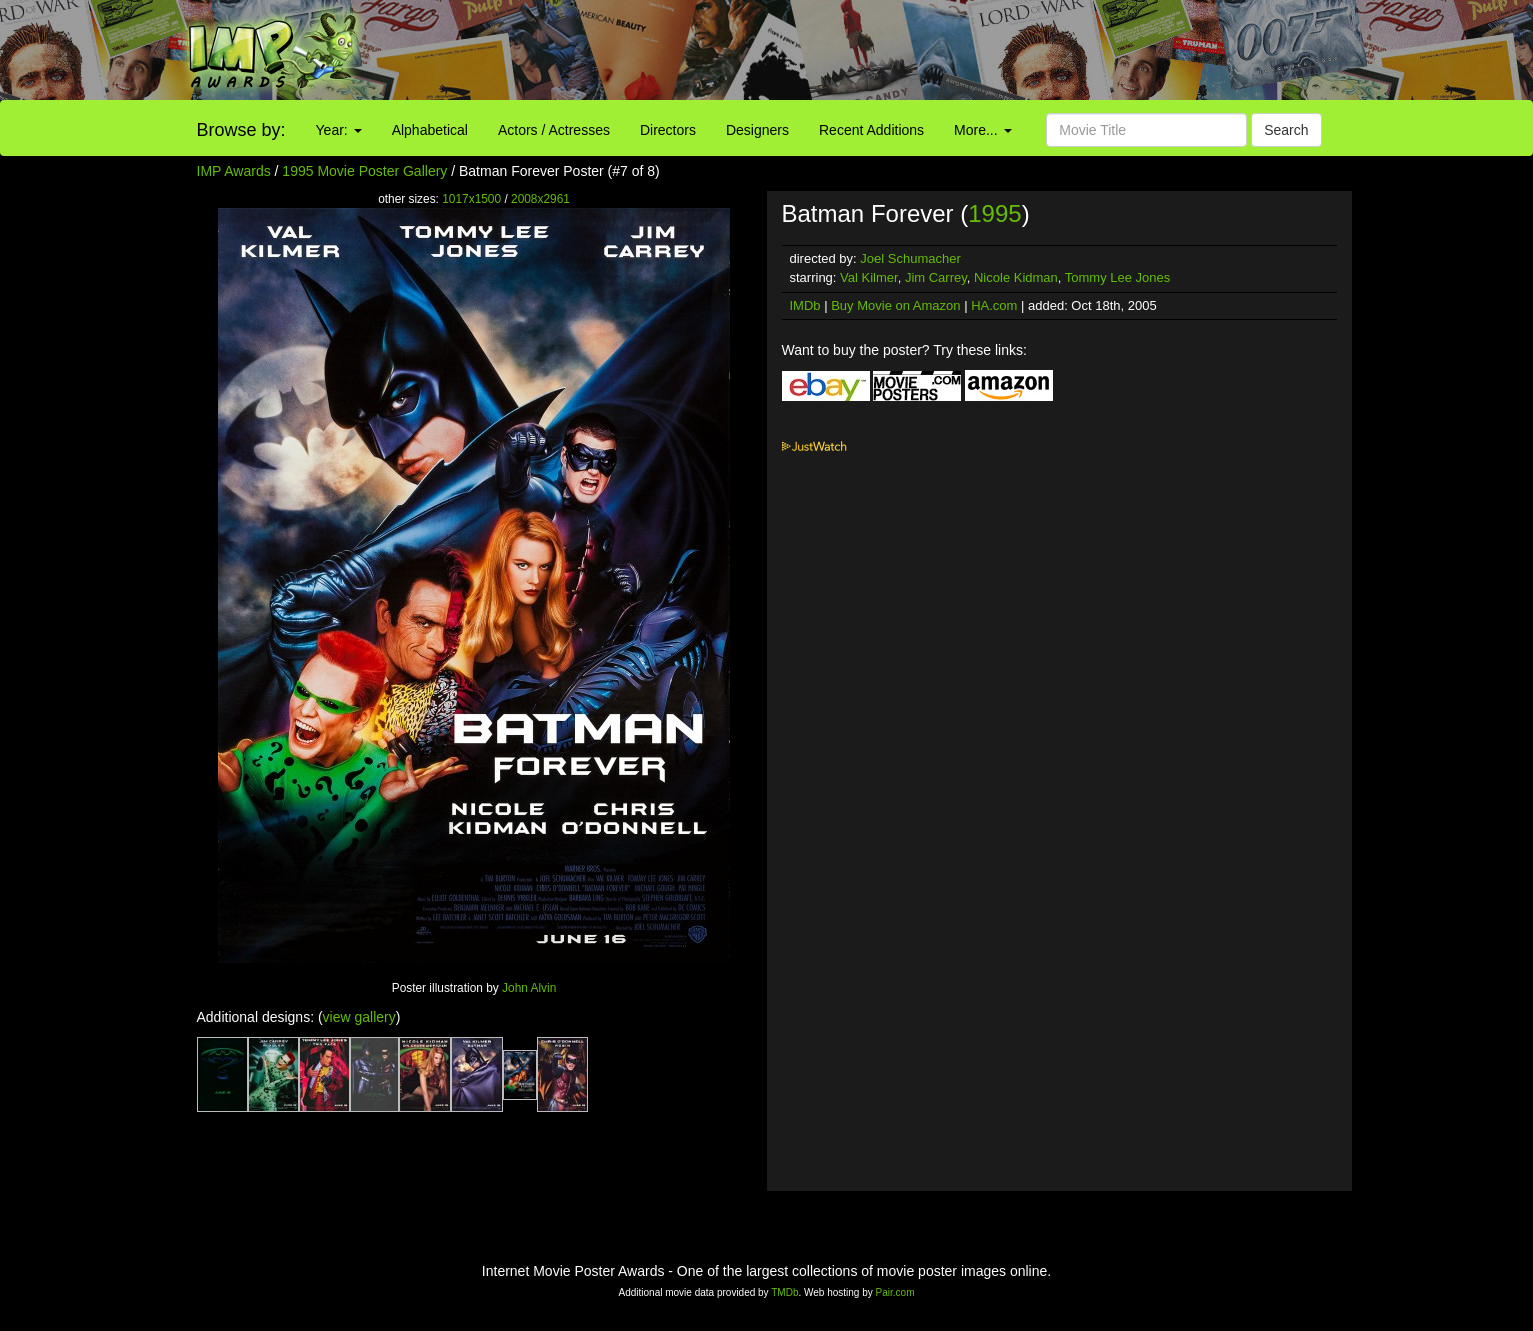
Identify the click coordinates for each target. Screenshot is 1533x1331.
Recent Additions (871, 130)
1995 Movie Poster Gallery (364, 171)
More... (982, 130)
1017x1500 (471, 199)
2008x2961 (540, 199)
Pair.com (895, 1292)
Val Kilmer (869, 277)
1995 (994, 213)
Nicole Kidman (1016, 277)
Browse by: (241, 130)
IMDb (805, 305)
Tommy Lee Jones (1118, 277)
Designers (757, 130)
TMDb (784, 1292)
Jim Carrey (936, 277)
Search (1286, 130)
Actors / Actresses (554, 130)
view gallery (359, 1017)
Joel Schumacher (910, 258)
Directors (668, 130)
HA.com (994, 305)
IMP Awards (234, 171)
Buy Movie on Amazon (895, 305)
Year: (339, 130)
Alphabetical (430, 130)
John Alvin (529, 988)
